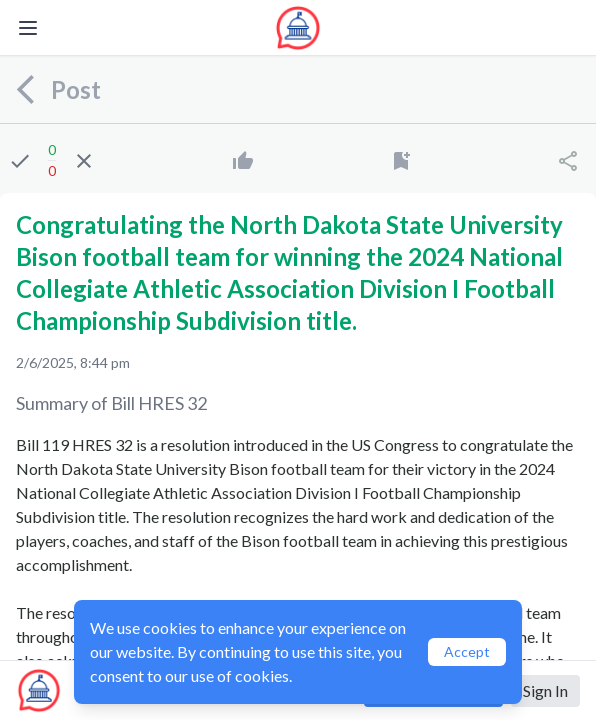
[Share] (568, 161)
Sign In (545, 690)
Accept (467, 651)
